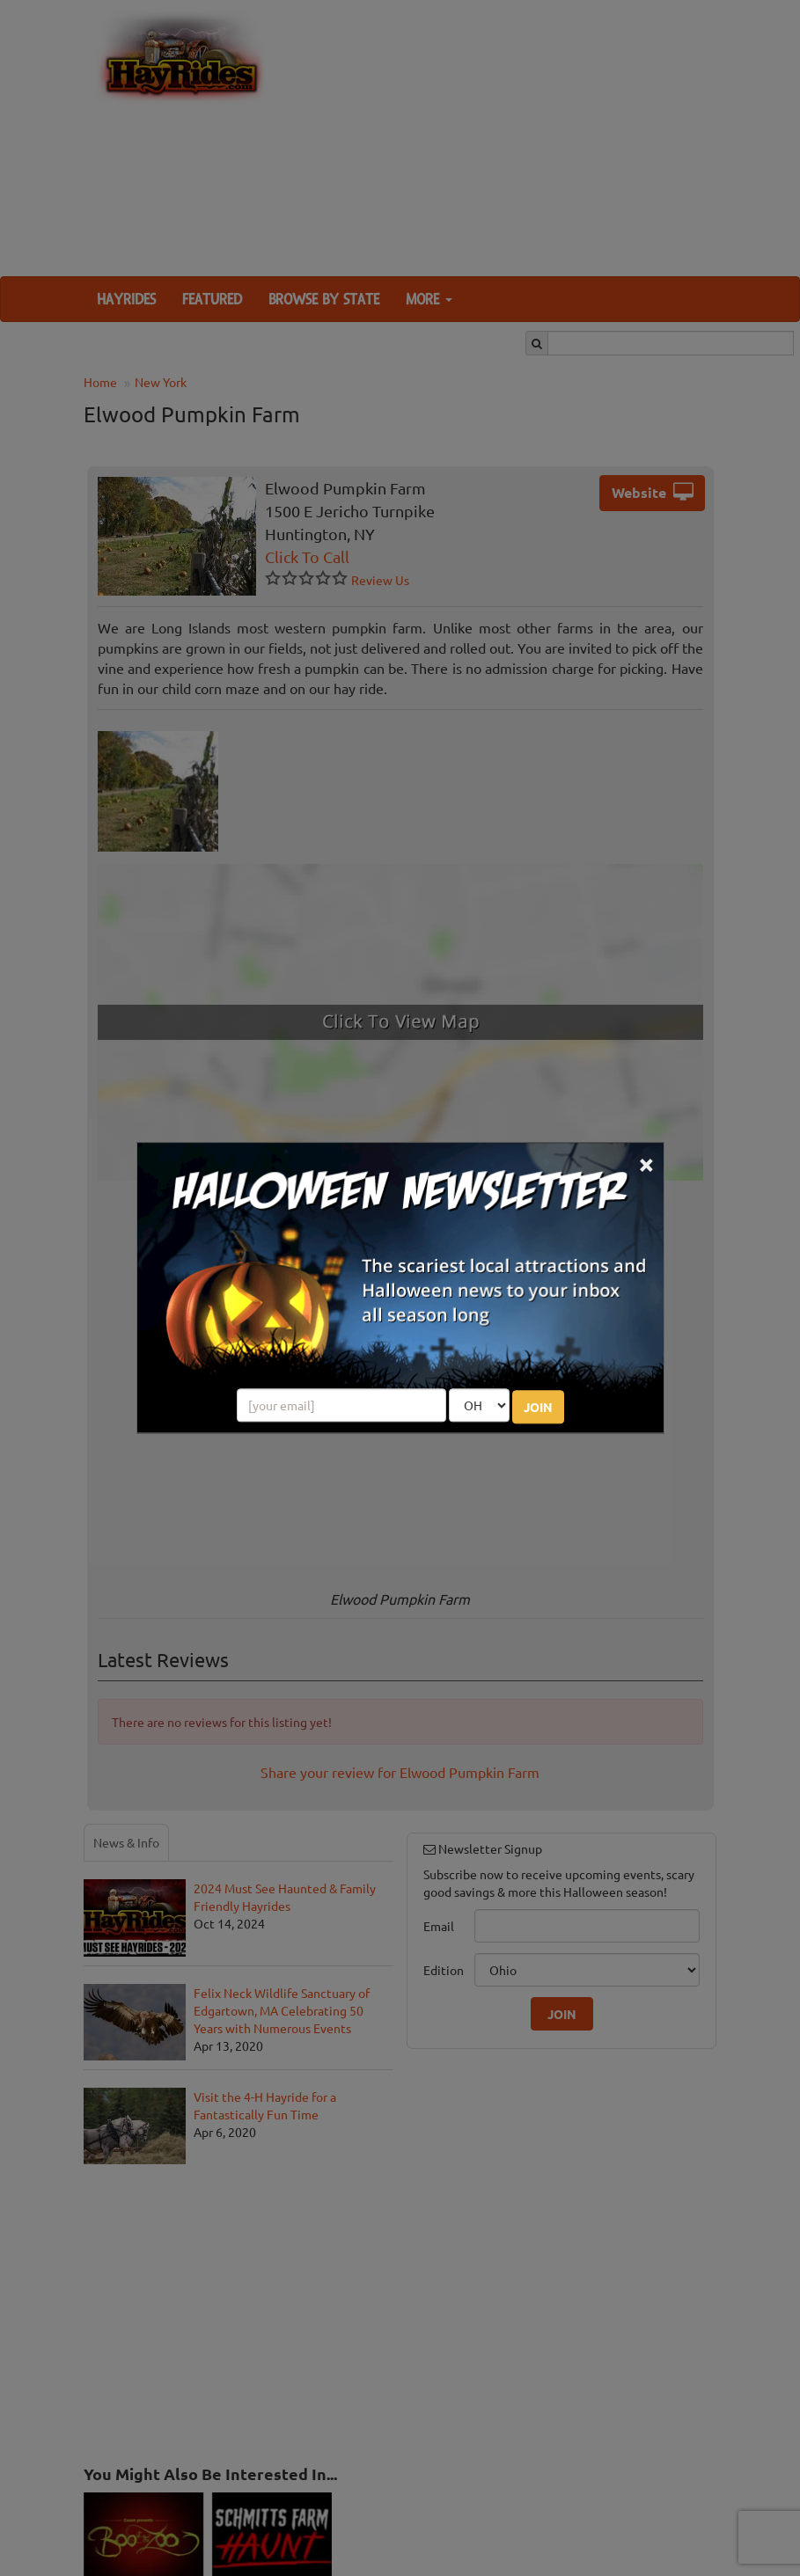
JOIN (538, 1408)
